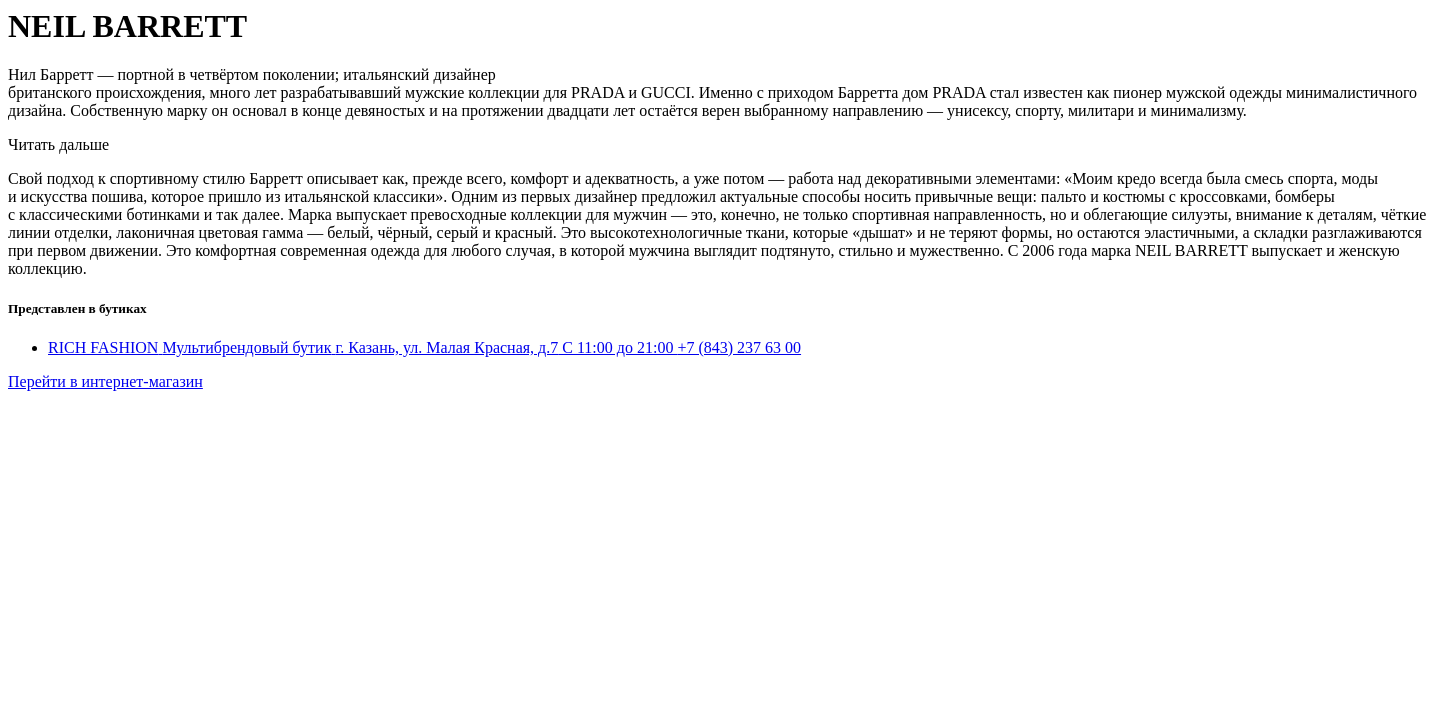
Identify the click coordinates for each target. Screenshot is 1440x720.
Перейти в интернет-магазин (105, 381)
